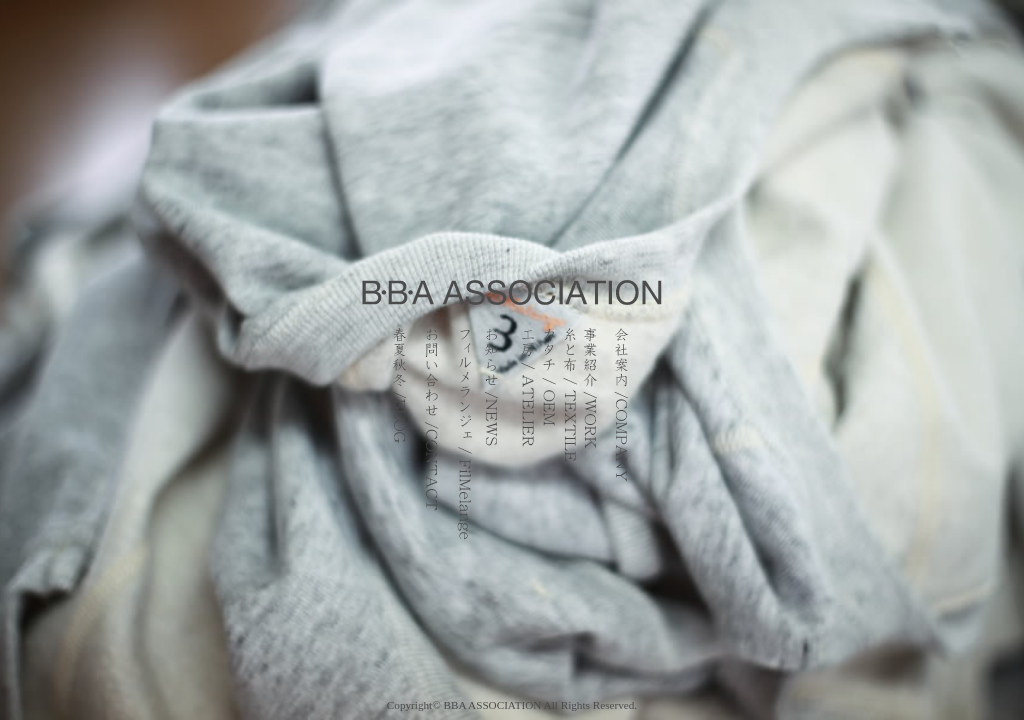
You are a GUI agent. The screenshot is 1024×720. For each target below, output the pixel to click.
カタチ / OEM (548, 435)
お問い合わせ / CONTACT (431, 435)
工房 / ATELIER (527, 435)
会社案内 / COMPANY (621, 435)
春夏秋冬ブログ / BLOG (394, 435)
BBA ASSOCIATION (493, 705)
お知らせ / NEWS (496, 435)
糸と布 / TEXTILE (569, 435)
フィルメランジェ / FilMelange (461, 435)
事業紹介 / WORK (592, 435)
